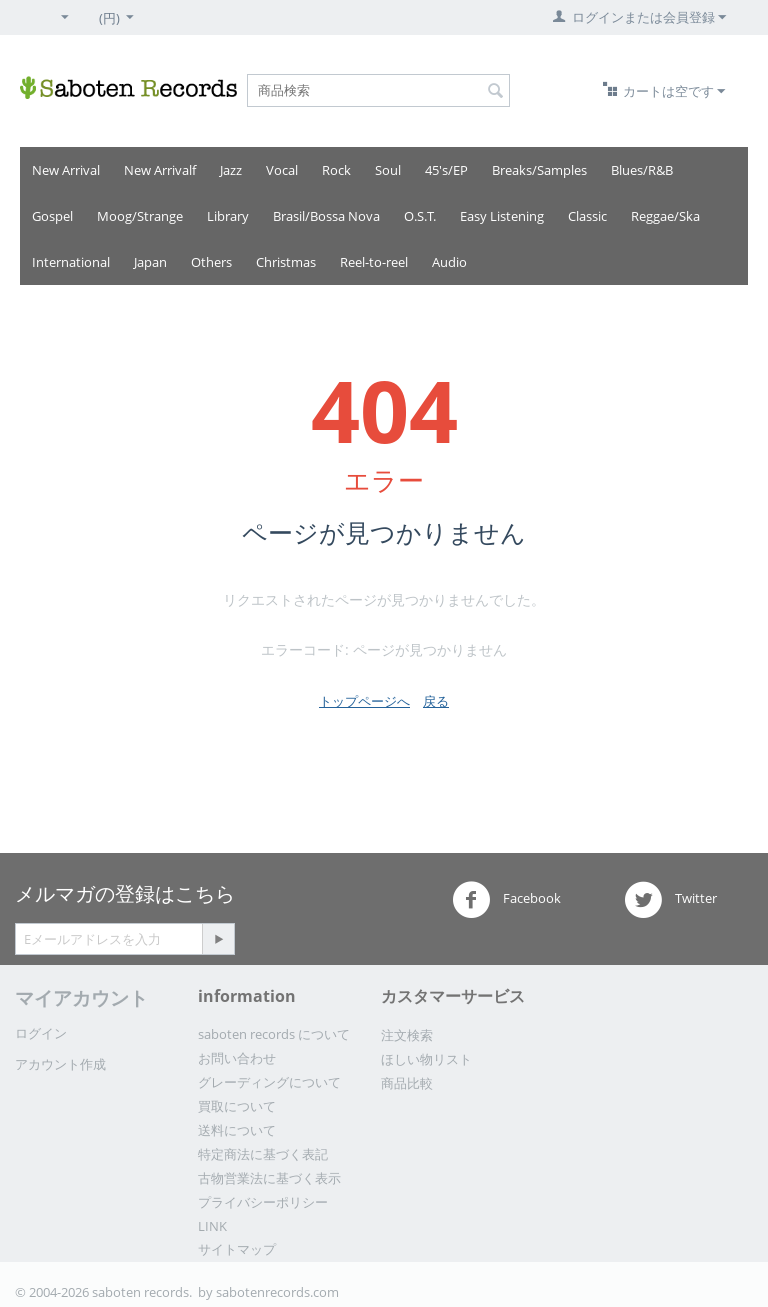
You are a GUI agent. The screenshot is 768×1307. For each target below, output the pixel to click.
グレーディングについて (269, 1082)
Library (228, 216)
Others (211, 262)
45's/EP (446, 170)
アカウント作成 (60, 1064)
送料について (237, 1130)
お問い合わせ (237, 1058)
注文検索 (407, 1035)
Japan (150, 262)
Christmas (286, 262)
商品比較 (407, 1083)
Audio (449, 262)
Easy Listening (502, 216)
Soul (388, 170)
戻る (436, 701)
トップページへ (364, 701)
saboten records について (274, 1034)
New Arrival (66, 170)
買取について (237, 1106)
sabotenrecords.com (277, 1292)
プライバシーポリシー (263, 1202)
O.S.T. (420, 216)
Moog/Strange (140, 216)
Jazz (231, 170)
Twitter (670, 900)
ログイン (41, 1033)
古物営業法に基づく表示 (269, 1178)
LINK (212, 1226)
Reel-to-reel (374, 262)
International (71, 262)
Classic (587, 216)
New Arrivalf (160, 170)
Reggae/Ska (665, 216)
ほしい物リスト (426, 1059)
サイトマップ (237, 1249)
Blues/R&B (642, 170)
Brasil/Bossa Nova (326, 216)
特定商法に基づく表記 (263, 1154)
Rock (336, 170)
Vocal (282, 170)
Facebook (506, 900)
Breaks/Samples (539, 170)
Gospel (52, 216)
